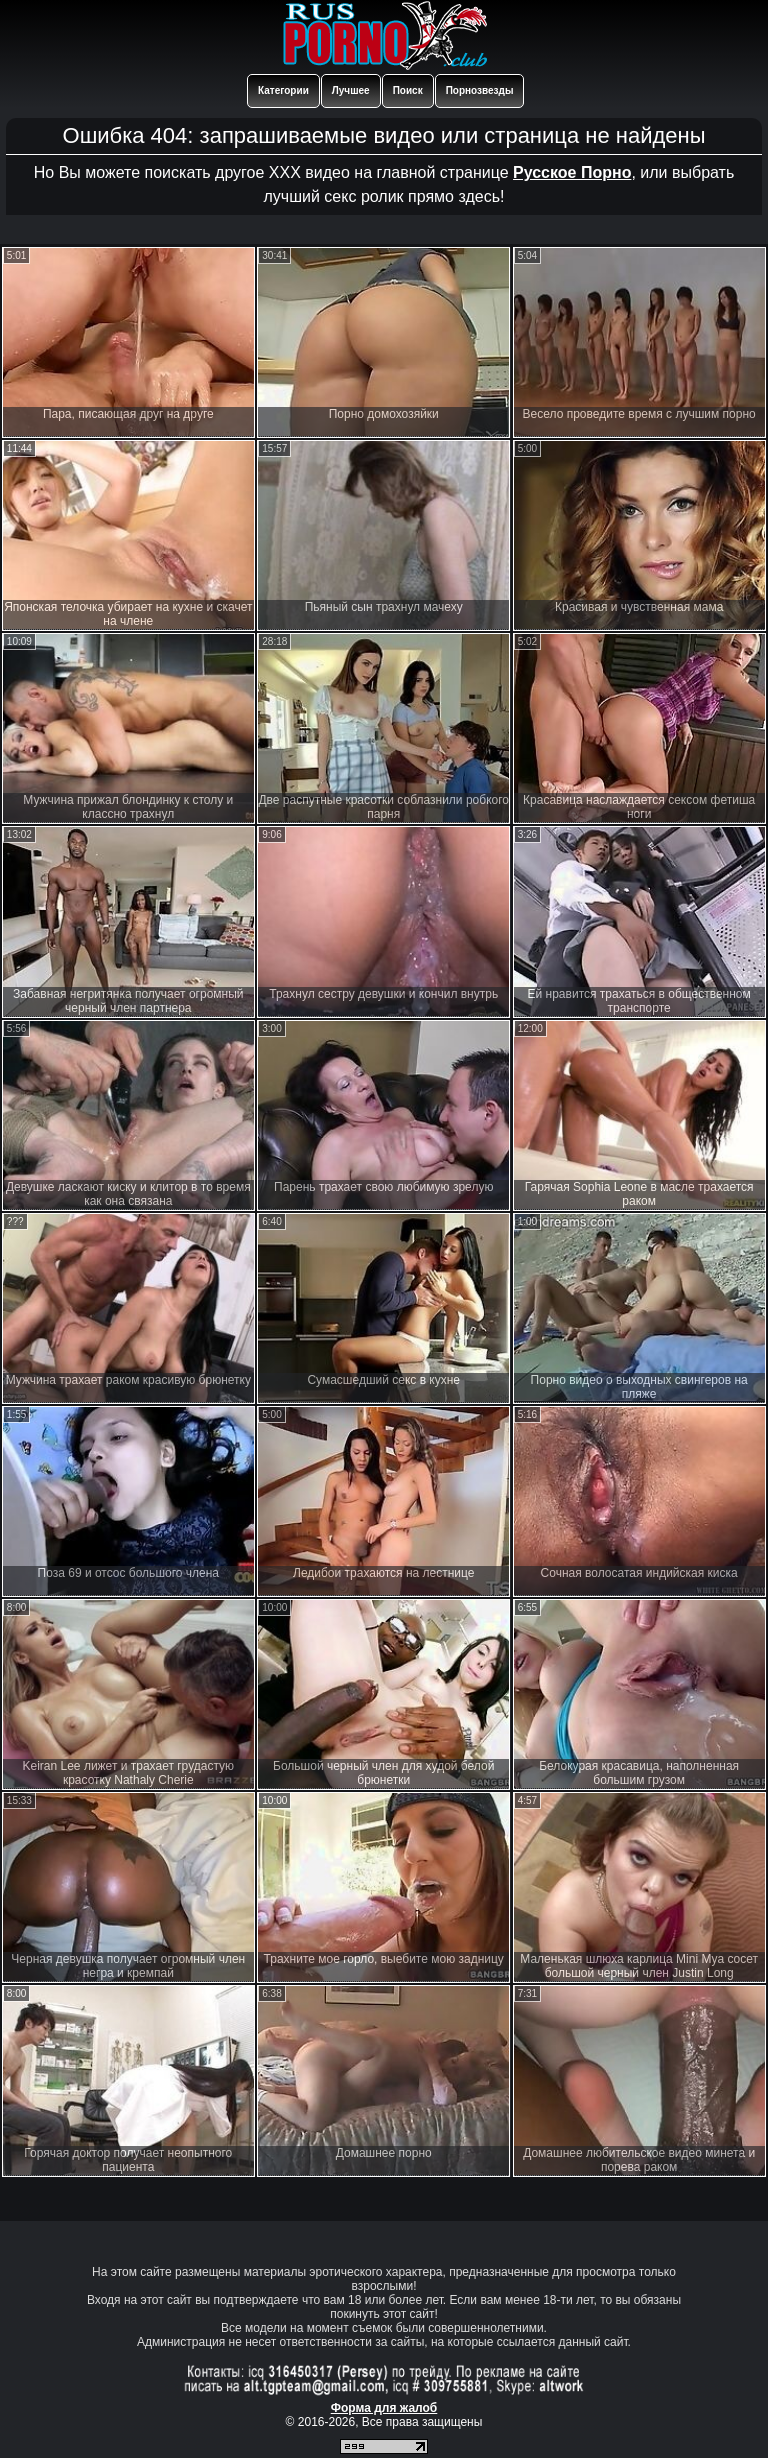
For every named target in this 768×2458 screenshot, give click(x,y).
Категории (283, 90)
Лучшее (351, 90)
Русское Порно (572, 172)
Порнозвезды (480, 90)
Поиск (408, 90)
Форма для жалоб (384, 2408)
